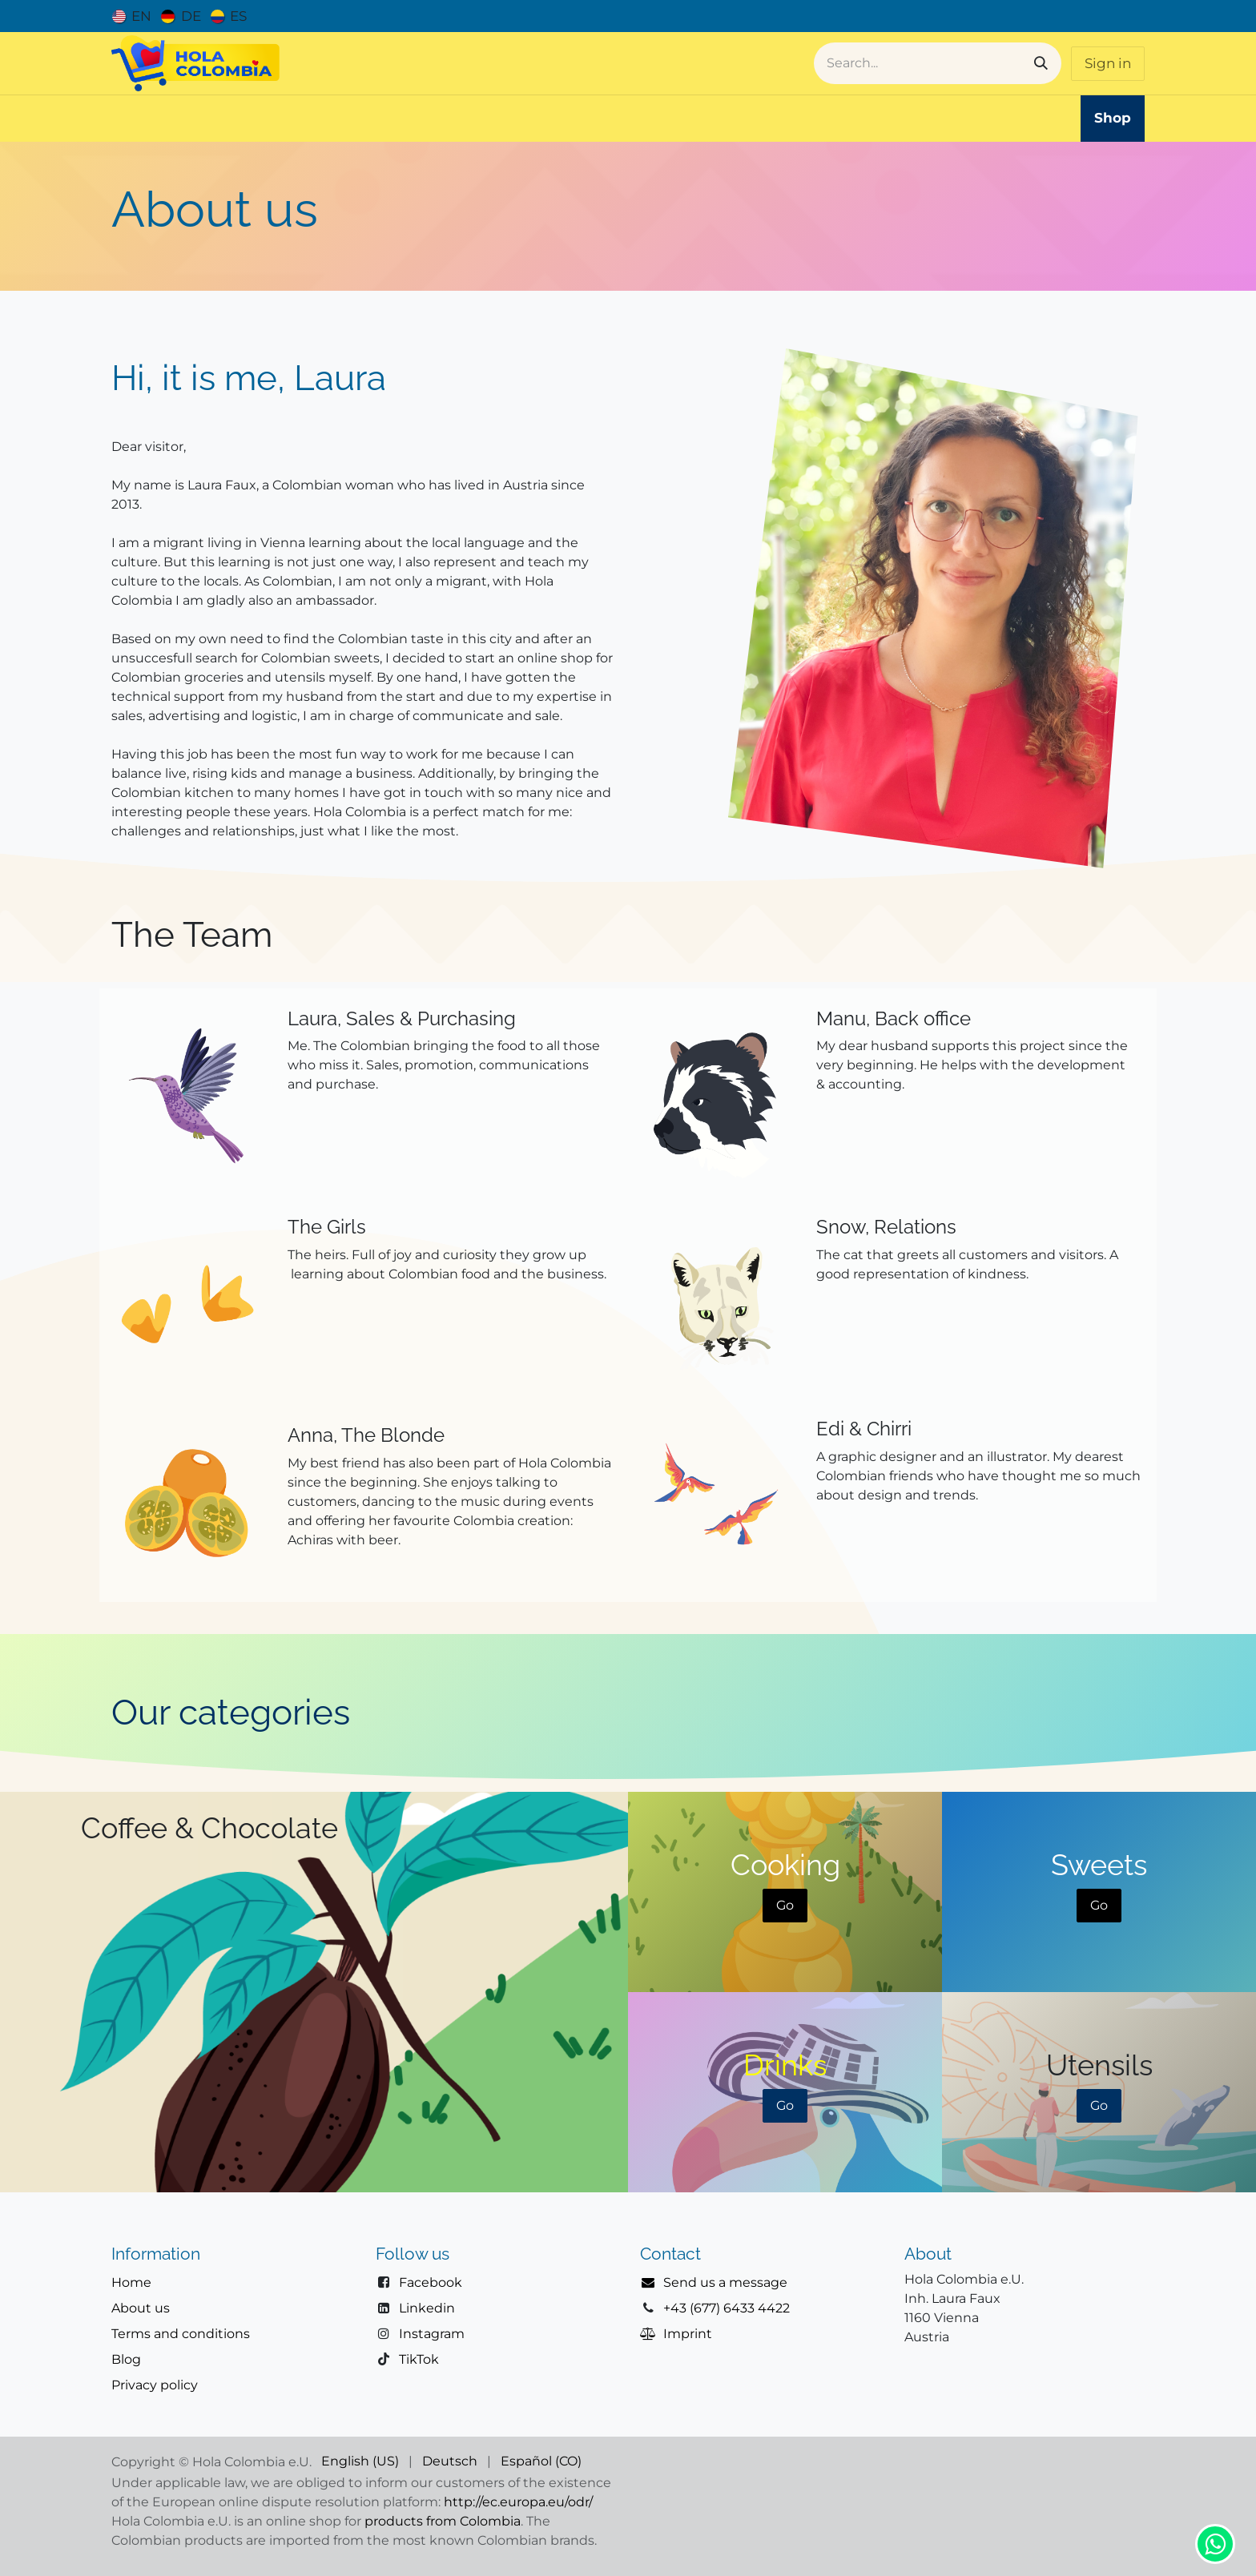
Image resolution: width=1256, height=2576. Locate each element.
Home (131, 2282)
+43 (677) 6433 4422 (726, 2308)
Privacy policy (154, 2385)
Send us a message (725, 2282)
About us (140, 2308)
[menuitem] (131, 16)
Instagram (432, 2333)
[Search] (1040, 63)
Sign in (1108, 63)
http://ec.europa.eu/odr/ (518, 2502)
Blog (126, 2359)
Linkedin (427, 2308)
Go (785, 1905)
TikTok (419, 2359)
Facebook (430, 2282)
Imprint (687, 2333)
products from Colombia (442, 2521)
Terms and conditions (180, 2333)
